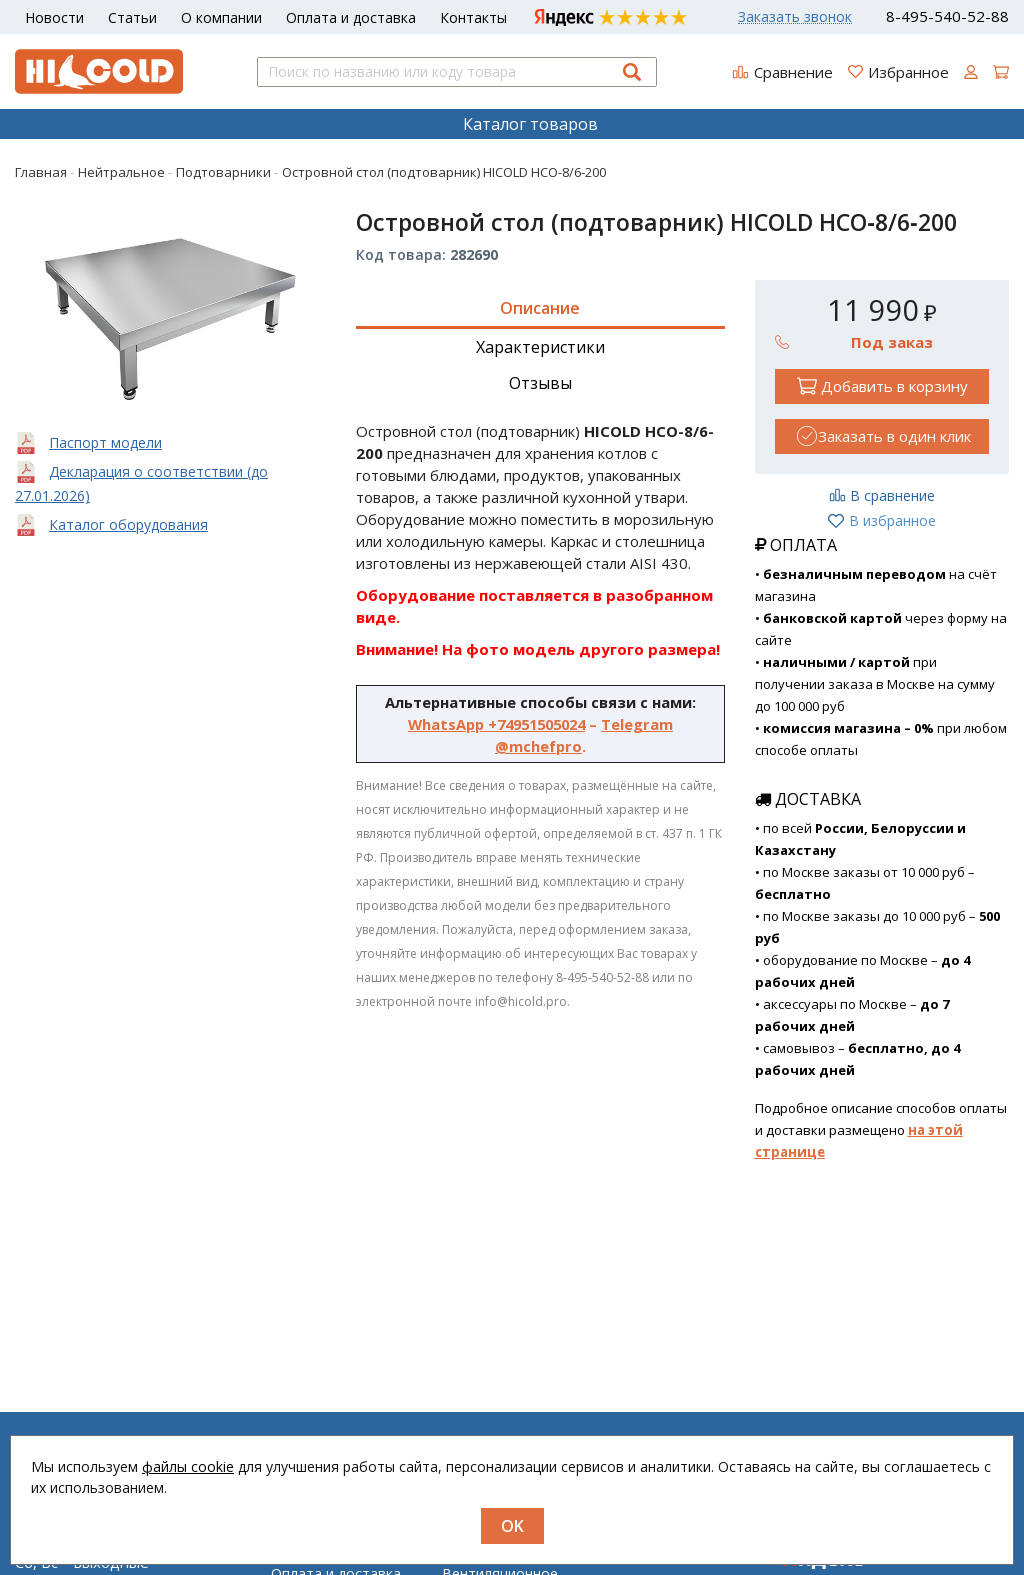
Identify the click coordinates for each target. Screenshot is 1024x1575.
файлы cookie (188, 1466)
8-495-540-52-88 (947, 16)
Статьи (132, 17)
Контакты (473, 17)
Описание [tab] (540, 308)
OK (512, 1526)
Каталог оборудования (128, 524)
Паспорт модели (105, 442)
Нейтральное (487, 1568)
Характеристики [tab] (540, 347)
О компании (221, 17)
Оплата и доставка (351, 17)
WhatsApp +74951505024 (496, 724)
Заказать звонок (795, 17)
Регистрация (655, 1568)
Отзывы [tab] (540, 383)
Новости (54, 17)
